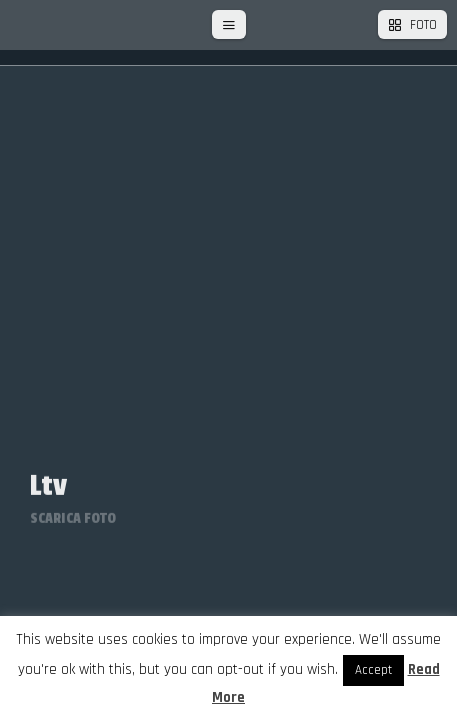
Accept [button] (373, 670)
